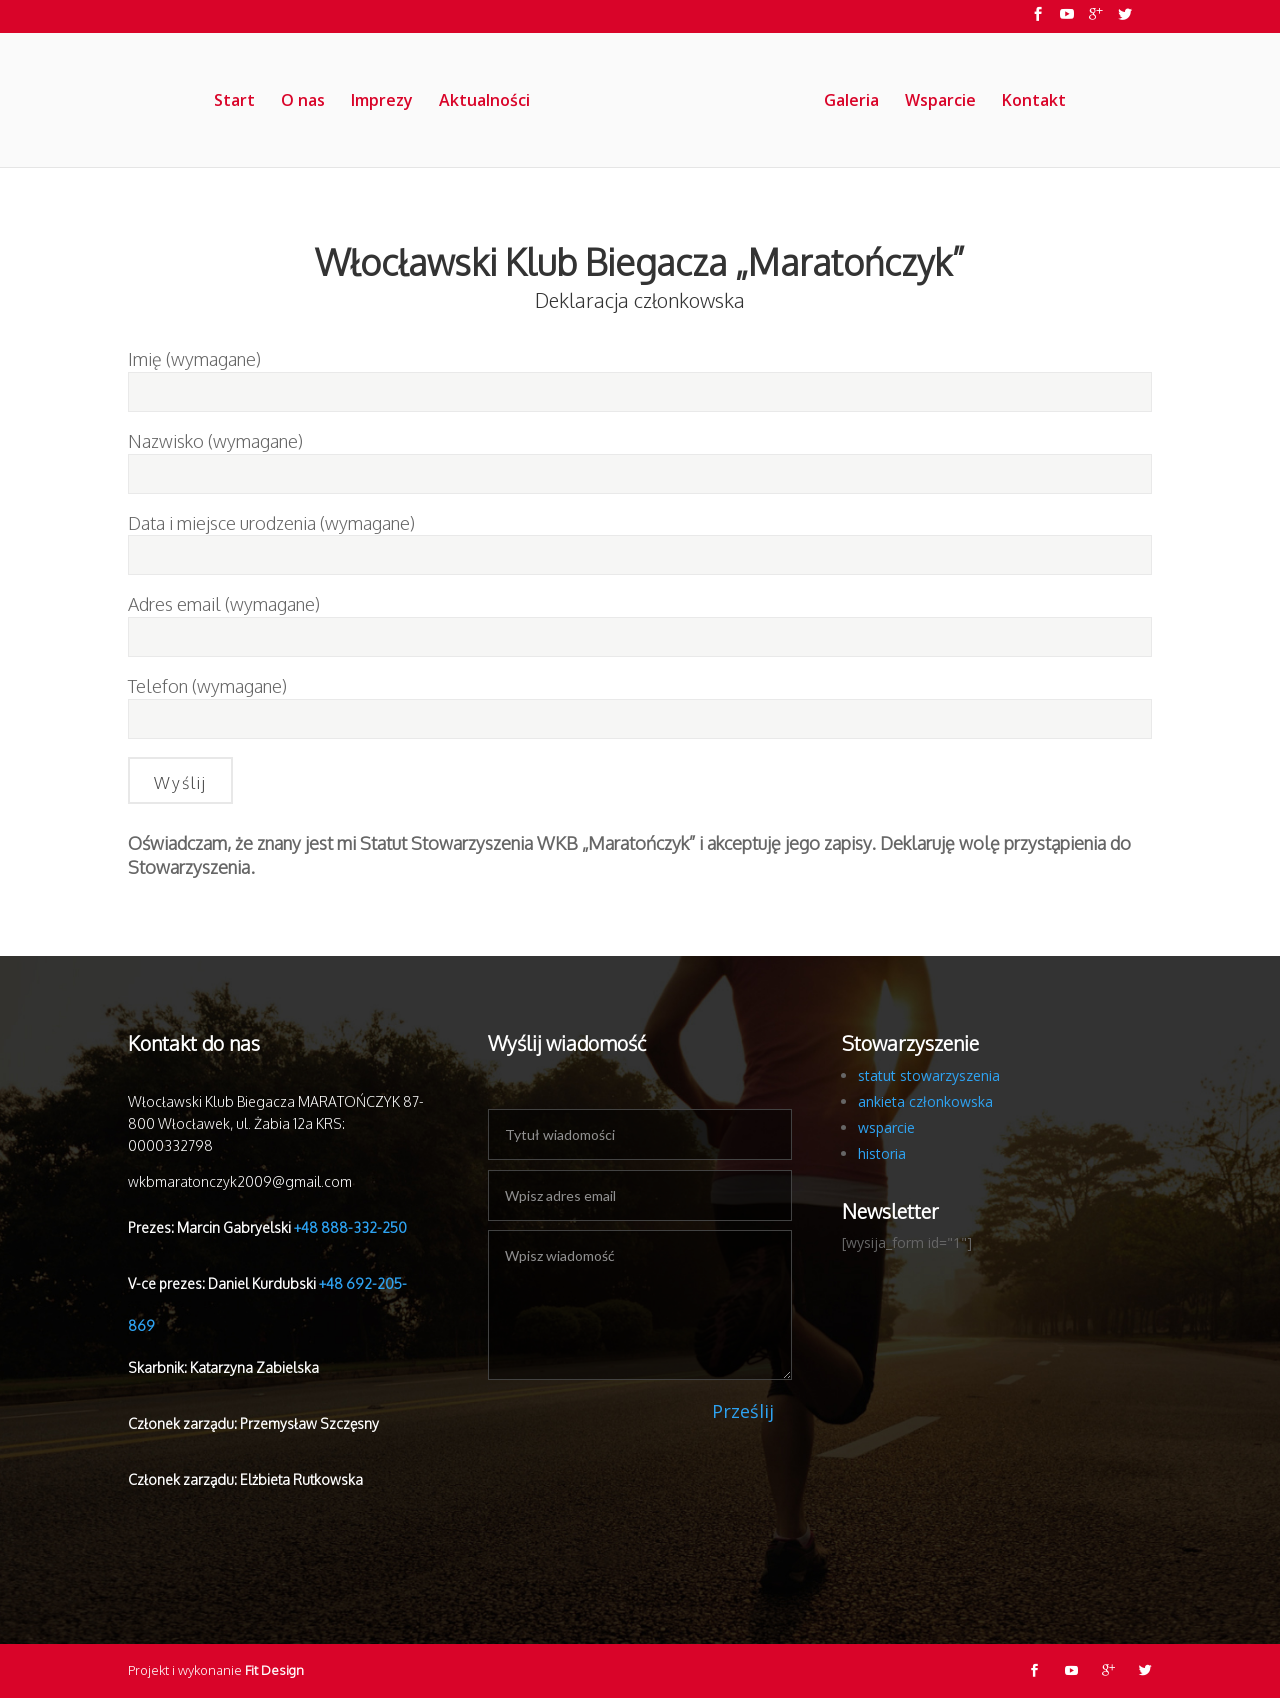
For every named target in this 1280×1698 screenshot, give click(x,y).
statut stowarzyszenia (929, 1075)
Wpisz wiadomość (640, 1305)
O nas (302, 102)
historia (882, 1153)
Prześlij (743, 1411)
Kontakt (1035, 102)
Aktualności (483, 102)
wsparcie (886, 1127)
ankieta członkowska (925, 1101)
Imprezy (381, 102)
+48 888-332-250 (350, 1227)
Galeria (852, 102)
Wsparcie (941, 102)
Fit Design (274, 1670)
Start (233, 102)
